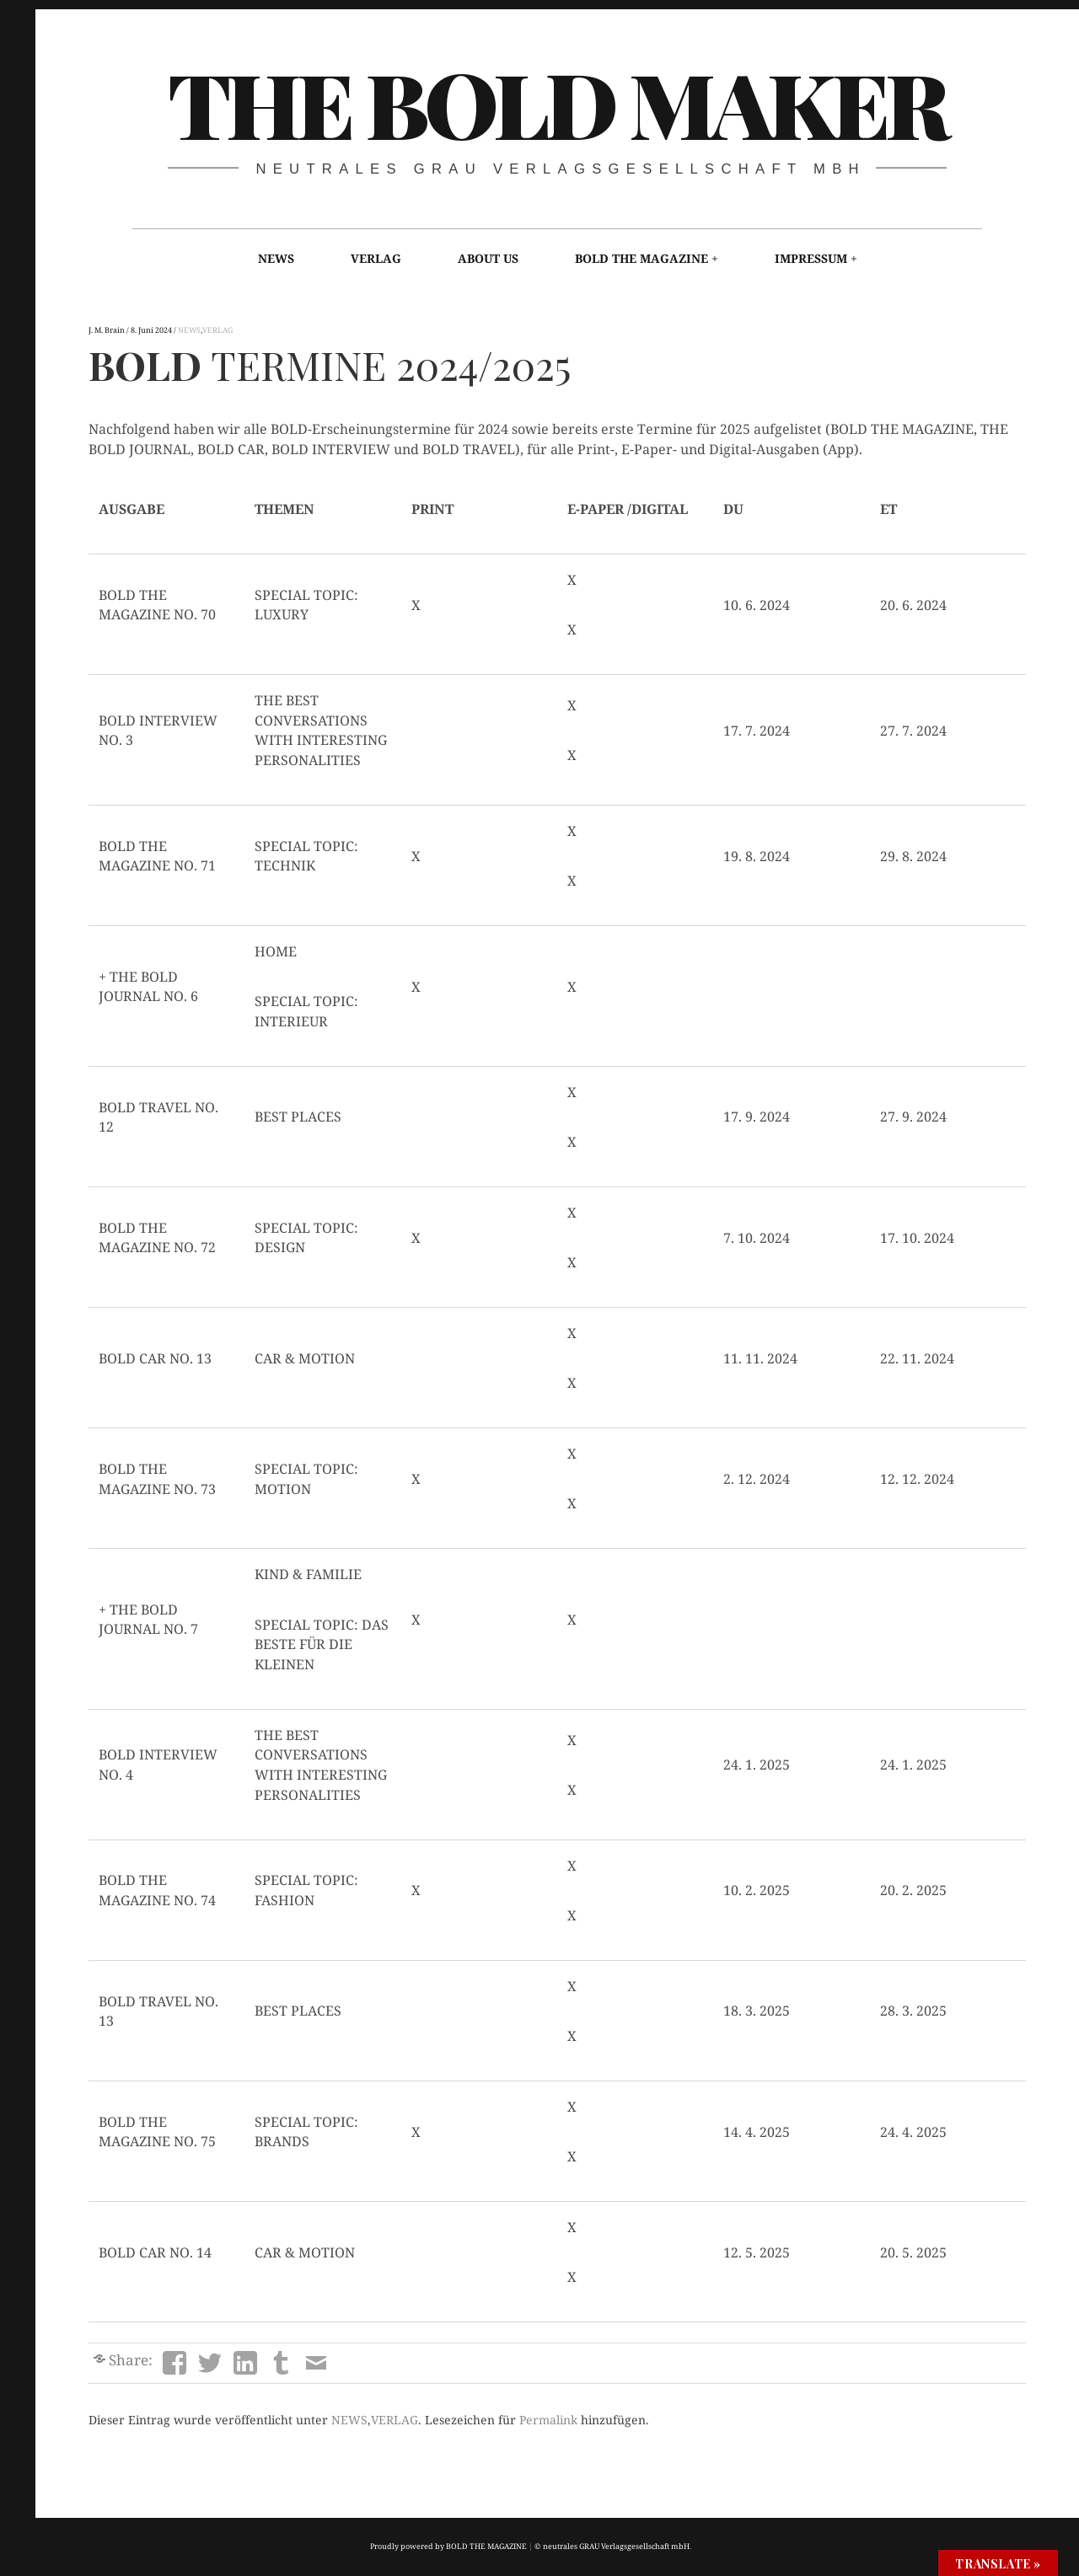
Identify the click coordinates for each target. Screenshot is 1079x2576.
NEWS (276, 258)
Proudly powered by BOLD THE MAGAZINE (448, 2546)
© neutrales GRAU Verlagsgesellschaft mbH (612, 2546)
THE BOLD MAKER (556, 101)
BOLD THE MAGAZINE (641, 258)
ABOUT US (488, 258)
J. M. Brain (107, 329)
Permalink (548, 2420)
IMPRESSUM (811, 258)
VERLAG (376, 258)
